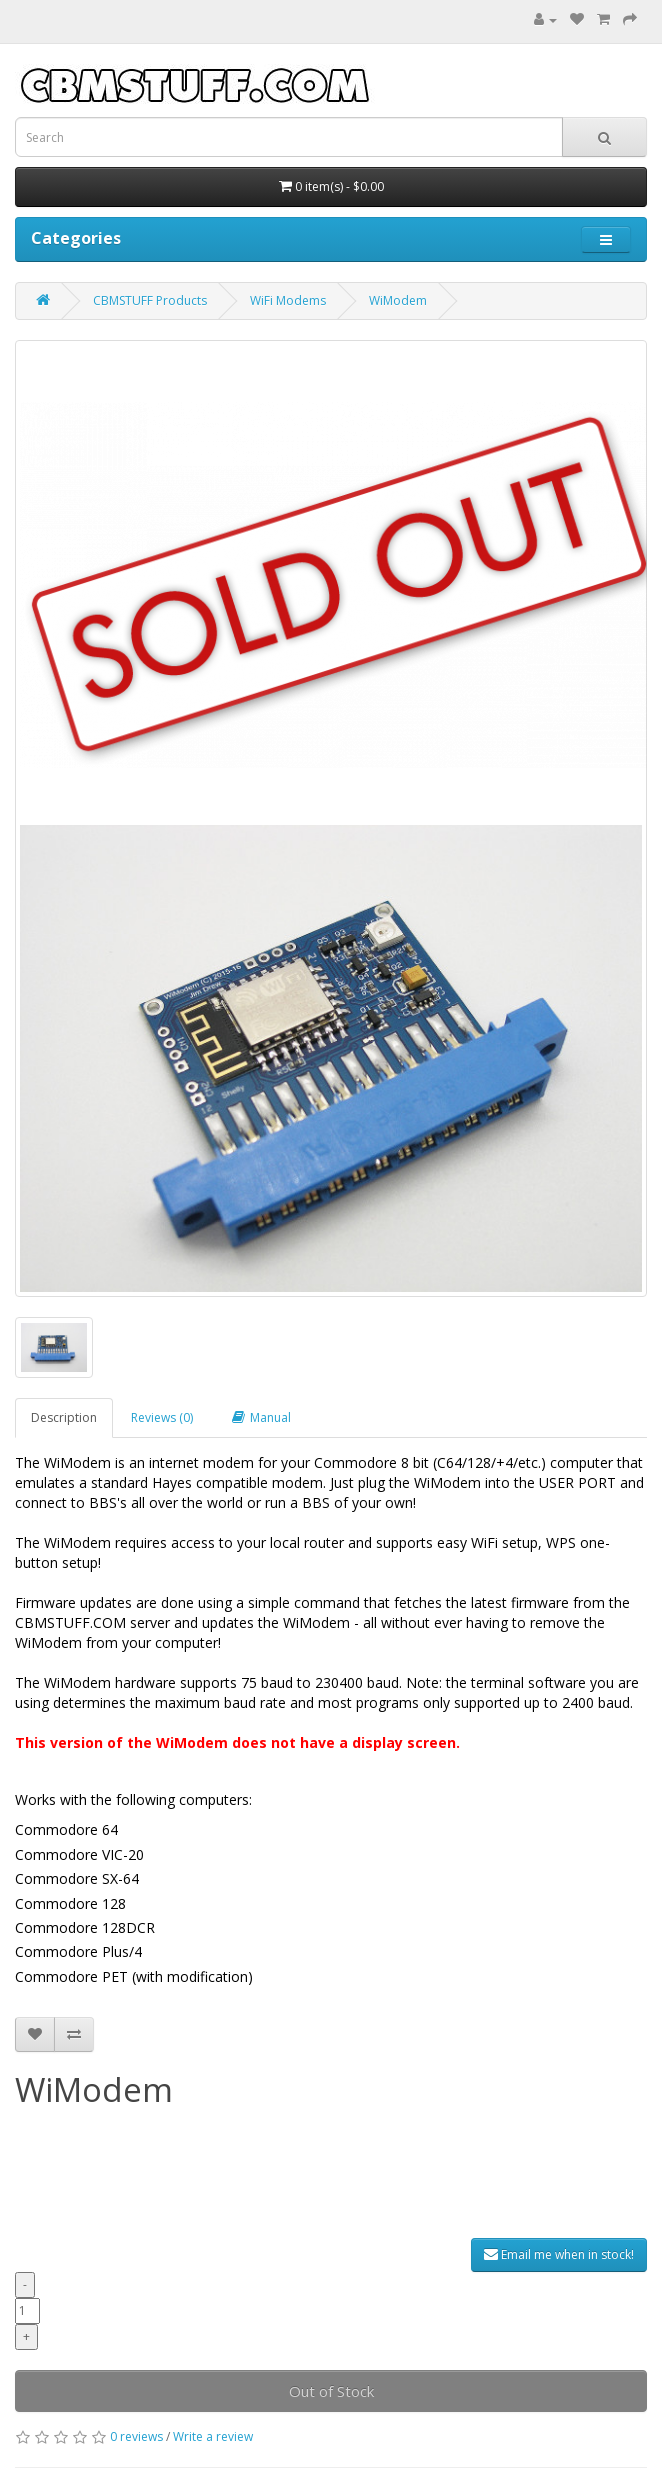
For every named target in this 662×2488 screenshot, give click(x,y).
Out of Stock (331, 2391)
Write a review (213, 2436)
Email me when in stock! (559, 2254)
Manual (261, 1417)
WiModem (398, 300)
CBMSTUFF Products (150, 300)
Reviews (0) (162, 1417)
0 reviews (136, 2436)
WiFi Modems (288, 300)
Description (64, 1417)
